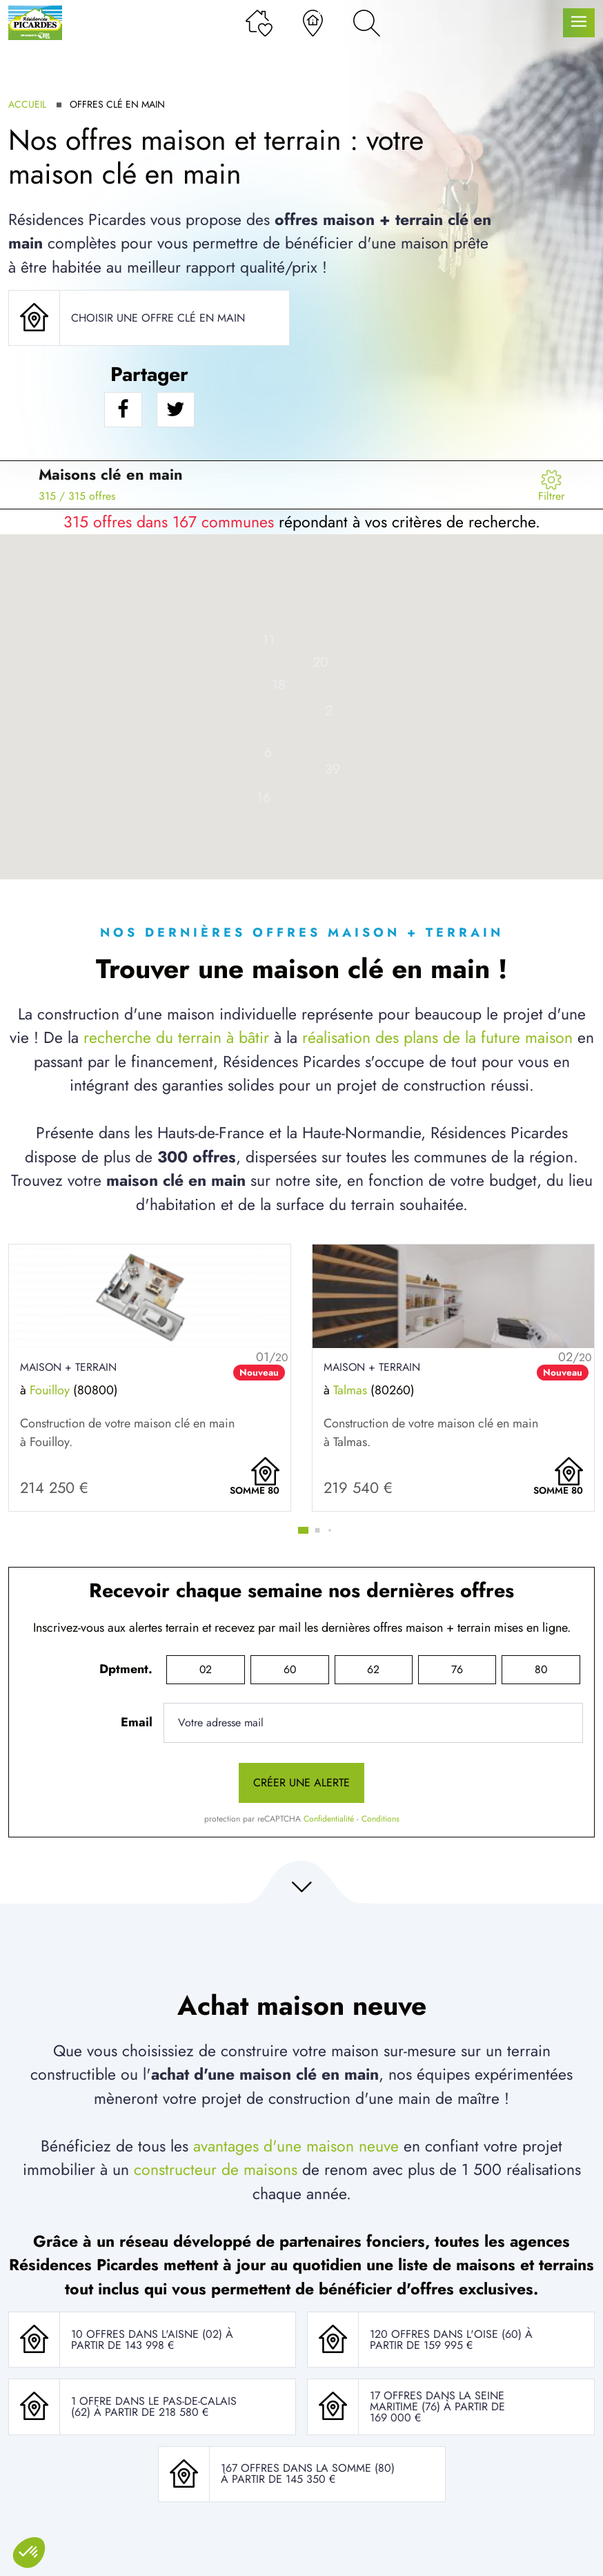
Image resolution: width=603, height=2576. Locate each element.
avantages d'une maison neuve (296, 2146)
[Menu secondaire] (551, 484)
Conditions (380, 1819)
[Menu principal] (579, 22)
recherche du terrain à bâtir (176, 1037)
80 (541, 1669)
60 (290, 1669)
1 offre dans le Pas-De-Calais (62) (154, 2406)
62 (373, 1669)
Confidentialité (329, 1819)
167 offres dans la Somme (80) (308, 2468)
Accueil (27, 104)
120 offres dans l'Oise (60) (447, 2334)
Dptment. (125, 1669)
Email (136, 1722)
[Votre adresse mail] (373, 1723)
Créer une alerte (301, 1782)
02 (205, 1669)
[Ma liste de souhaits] (259, 23)
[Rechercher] (366, 23)
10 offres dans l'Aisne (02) (148, 2334)
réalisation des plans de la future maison (437, 1037)
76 (457, 1669)
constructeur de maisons (215, 2169)
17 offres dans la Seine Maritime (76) (437, 2401)
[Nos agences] (313, 23)
